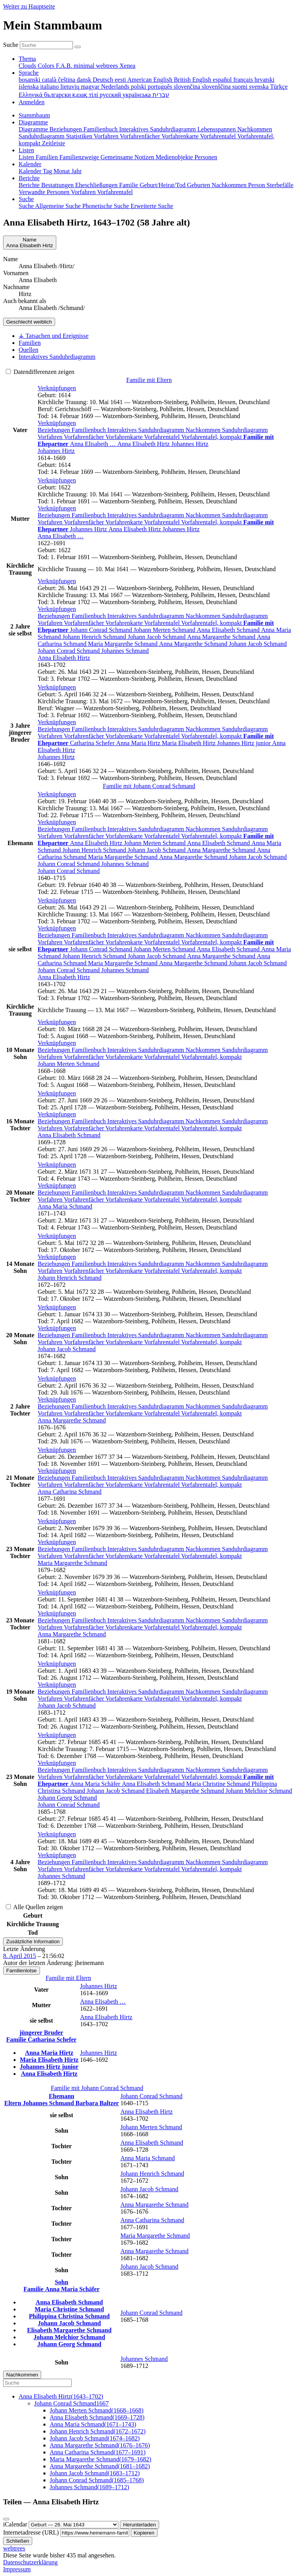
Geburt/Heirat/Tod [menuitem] (163, 185)
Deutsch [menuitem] (103, 79)
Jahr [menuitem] (76, 171)
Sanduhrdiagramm (245, 430)
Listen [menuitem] (27, 157)
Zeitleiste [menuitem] (53, 143)
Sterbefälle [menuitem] (280, 185)
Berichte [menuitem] (30, 185)
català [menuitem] (50, 79)
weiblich (29, 322)
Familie (17, 2039)
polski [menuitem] (139, 86)
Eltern (13, 2103)
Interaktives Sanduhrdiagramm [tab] (57, 356)
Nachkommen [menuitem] (254, 129)
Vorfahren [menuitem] (107, 136)
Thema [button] (27, 58)
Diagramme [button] (33, 122)
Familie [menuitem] (129, 185)
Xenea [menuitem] (127, 65)
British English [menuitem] (193, 79)
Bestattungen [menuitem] (58, 185)
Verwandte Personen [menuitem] (45, 192)
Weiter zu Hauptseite (29, 6)
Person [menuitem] (257, 185)
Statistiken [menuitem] (80, 136)
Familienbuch (89, 430)
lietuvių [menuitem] (71, 86)
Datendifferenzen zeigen (40, 371)
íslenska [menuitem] (29, 86)
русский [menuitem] (111, 94)
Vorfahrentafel (162, 437)
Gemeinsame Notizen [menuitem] (128, 157)
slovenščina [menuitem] (217, 86)
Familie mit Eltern (149, 380)
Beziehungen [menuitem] (67, 129)
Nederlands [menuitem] (116, 86)
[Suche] (77, 47)
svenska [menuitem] (259, 86)
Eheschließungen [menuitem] (97, 185)
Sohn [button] (61, 2282)
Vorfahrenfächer (84, 437)
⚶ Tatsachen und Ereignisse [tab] (53, 335)
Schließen (17, 2541)
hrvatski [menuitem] (265, 79)
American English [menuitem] (150, 79)
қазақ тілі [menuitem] (85, 94)
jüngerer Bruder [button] (41, 2032)
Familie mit (149, 786)
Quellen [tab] (28, 349)
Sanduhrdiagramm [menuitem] (42, 136)
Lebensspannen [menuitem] (217, 129)
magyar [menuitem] (91, 86)
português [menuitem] (160, 86)
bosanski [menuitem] (30, 79)
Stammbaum (34, 115)
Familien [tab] (30, 342)
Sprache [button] (29, 72)
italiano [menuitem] (50, 86)
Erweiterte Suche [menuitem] (151, 206)
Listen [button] (26, 150)
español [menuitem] (223, 79)
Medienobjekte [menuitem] (175, 157)
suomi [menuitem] (240, 86)
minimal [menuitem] (85, 65)
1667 (71, 2403)
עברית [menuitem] (160, 94)
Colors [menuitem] (47, 65)
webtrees (14, 2548)
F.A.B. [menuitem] (65, 65)
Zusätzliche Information (33, 1941)
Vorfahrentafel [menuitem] (218, 136)
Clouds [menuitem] (28, 65)
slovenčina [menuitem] (188, 86)
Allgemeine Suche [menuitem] (58, 206)
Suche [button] (26, 199)
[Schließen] (6, 2519)
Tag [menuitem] (48, 171)
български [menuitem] (58, 94)
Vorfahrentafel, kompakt (212, 437)
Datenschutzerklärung (30, 2562)
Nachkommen (203, 430)
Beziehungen (55, 430)
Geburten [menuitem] (199, 185)
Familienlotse (21, 1970)
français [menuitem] (244, 79)
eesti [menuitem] (120, 79)
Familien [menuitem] (47, 157)
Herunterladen (139, 2525)
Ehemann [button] (61, 2096)
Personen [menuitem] (205, 157)
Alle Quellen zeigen (34, 1907)
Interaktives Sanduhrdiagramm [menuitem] (158, 129)
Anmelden (32, 102)
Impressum (17, 2569)
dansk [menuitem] (85, 79)
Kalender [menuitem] (31, 171)
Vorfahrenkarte (125, 437)
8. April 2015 (19, 1956)
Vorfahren (51, 437)
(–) (61, 2396)
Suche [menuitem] (27, 206)
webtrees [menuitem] (108, 65)
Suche (10, 44)
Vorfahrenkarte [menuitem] (180, 136)
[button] (57, 388)
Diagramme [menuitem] (34, 129)
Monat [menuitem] (62, 171)
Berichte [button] (29, 178)
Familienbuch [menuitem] (101, 129)
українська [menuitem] (137, 94)
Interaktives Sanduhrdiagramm (146, 430)
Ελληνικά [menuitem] (31, 94)
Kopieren (144, 2533)
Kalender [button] (30, 164)
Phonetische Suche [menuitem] (106, 206)
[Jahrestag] (73, 2524)
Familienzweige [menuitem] (79, 157)
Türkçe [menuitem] (279, 86)
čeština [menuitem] (67, 79)
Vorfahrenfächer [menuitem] (140, 136)
